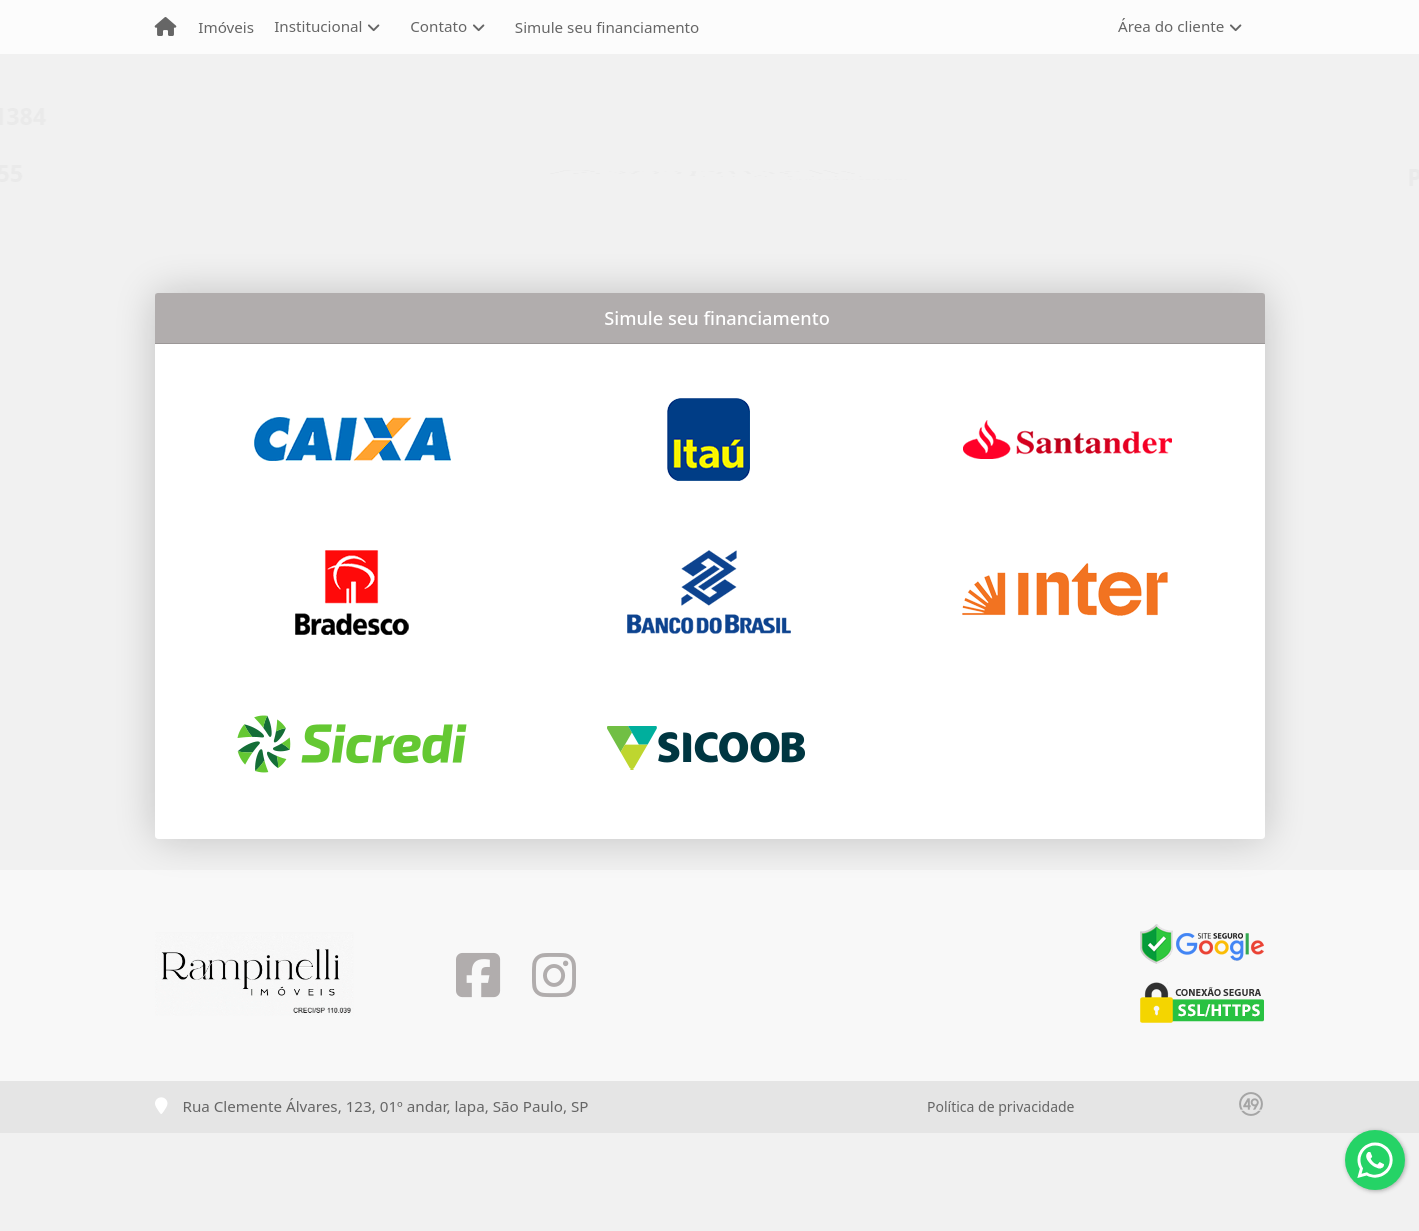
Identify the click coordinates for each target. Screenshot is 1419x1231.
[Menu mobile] (165, 27)
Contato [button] (438, 26)
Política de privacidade (1000, 1106)
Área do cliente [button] (1171, 26)
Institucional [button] (318, 26)
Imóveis (226, 27)
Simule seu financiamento (607, 27)
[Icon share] (478, 975)
